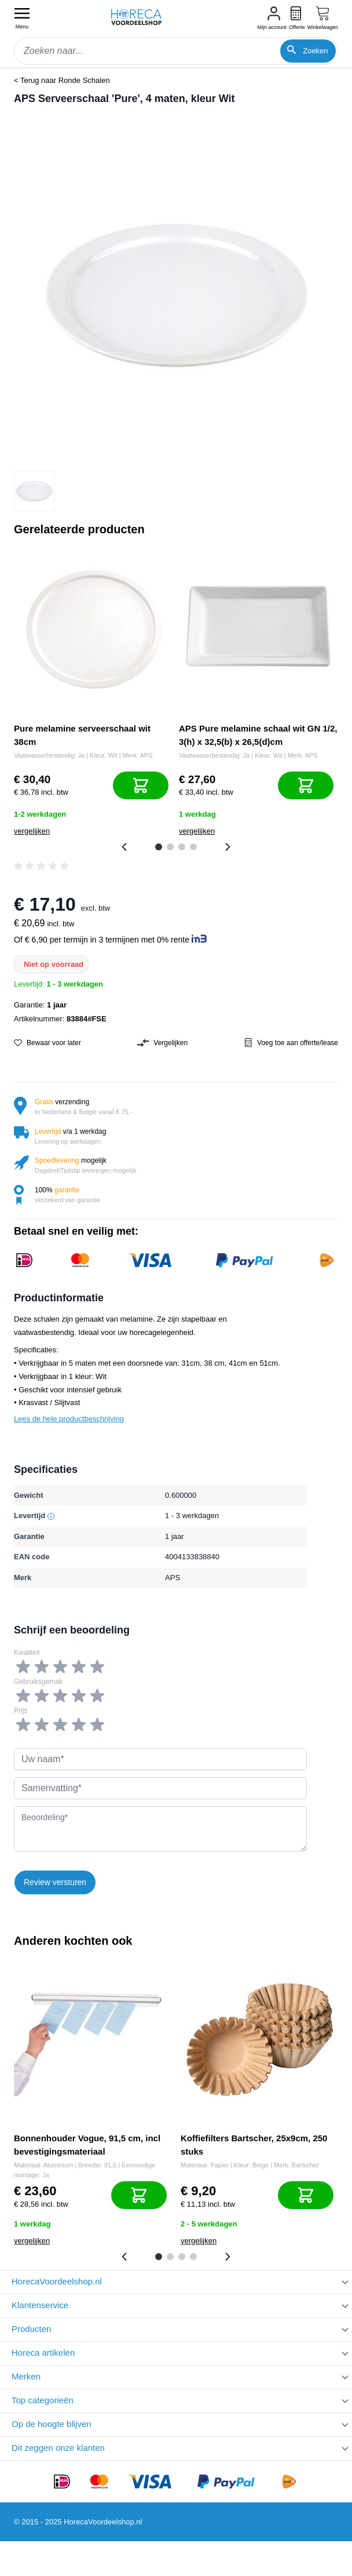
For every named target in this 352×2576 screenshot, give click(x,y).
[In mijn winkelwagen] (140, 785)
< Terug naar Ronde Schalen (62, 80)
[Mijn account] (272, 19)
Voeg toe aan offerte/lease (291, 1042)
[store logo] (142, 17)
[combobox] (176, 51)
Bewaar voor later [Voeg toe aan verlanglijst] (47, 1043)
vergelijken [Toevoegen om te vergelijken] (32, 831)
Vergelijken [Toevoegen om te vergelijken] (162, 1043)
